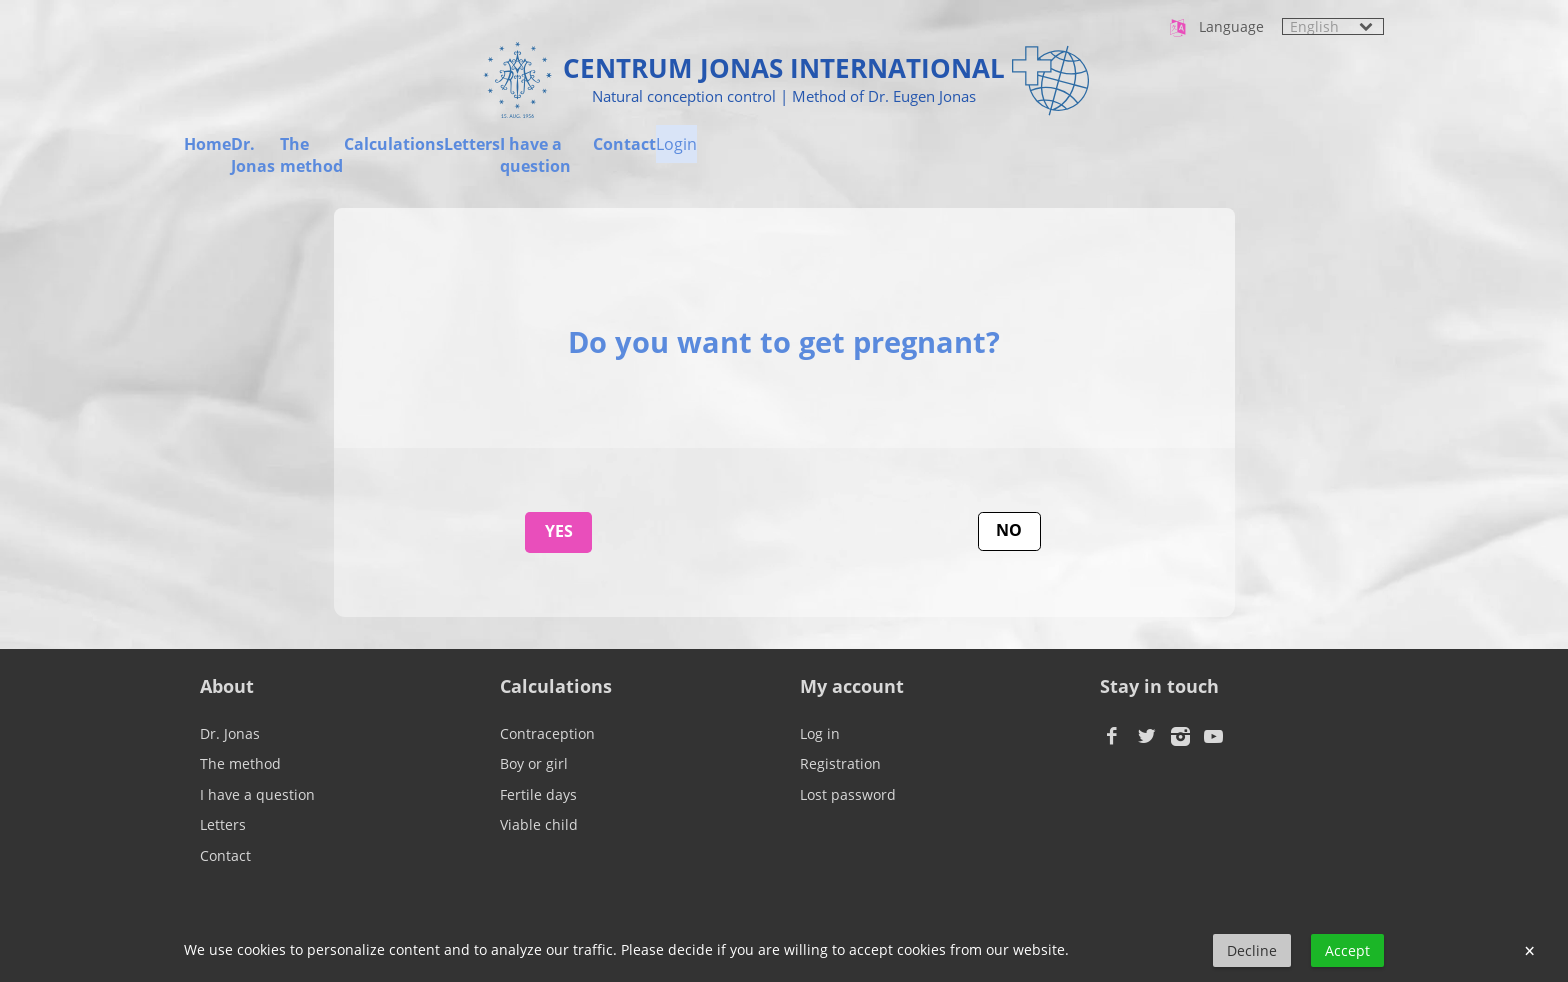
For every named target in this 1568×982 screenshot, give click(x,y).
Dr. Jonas (351, 153)
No (1009, 530)
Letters (863, 153)
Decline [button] (1252, 950)
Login (1363, 153)
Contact (1227, 153)
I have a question (1043, 153)
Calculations (701, 153)
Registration (840, 763)
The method (519, 153)
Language (1215, 28)
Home (207, 153)
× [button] (1529, 951)
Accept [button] (1347, 950)
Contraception (547, 733)
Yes (559, 531)
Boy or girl (534, 763)
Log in (820, 733)
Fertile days (538, 794)
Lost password (848, 794)
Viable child (539, 824)
